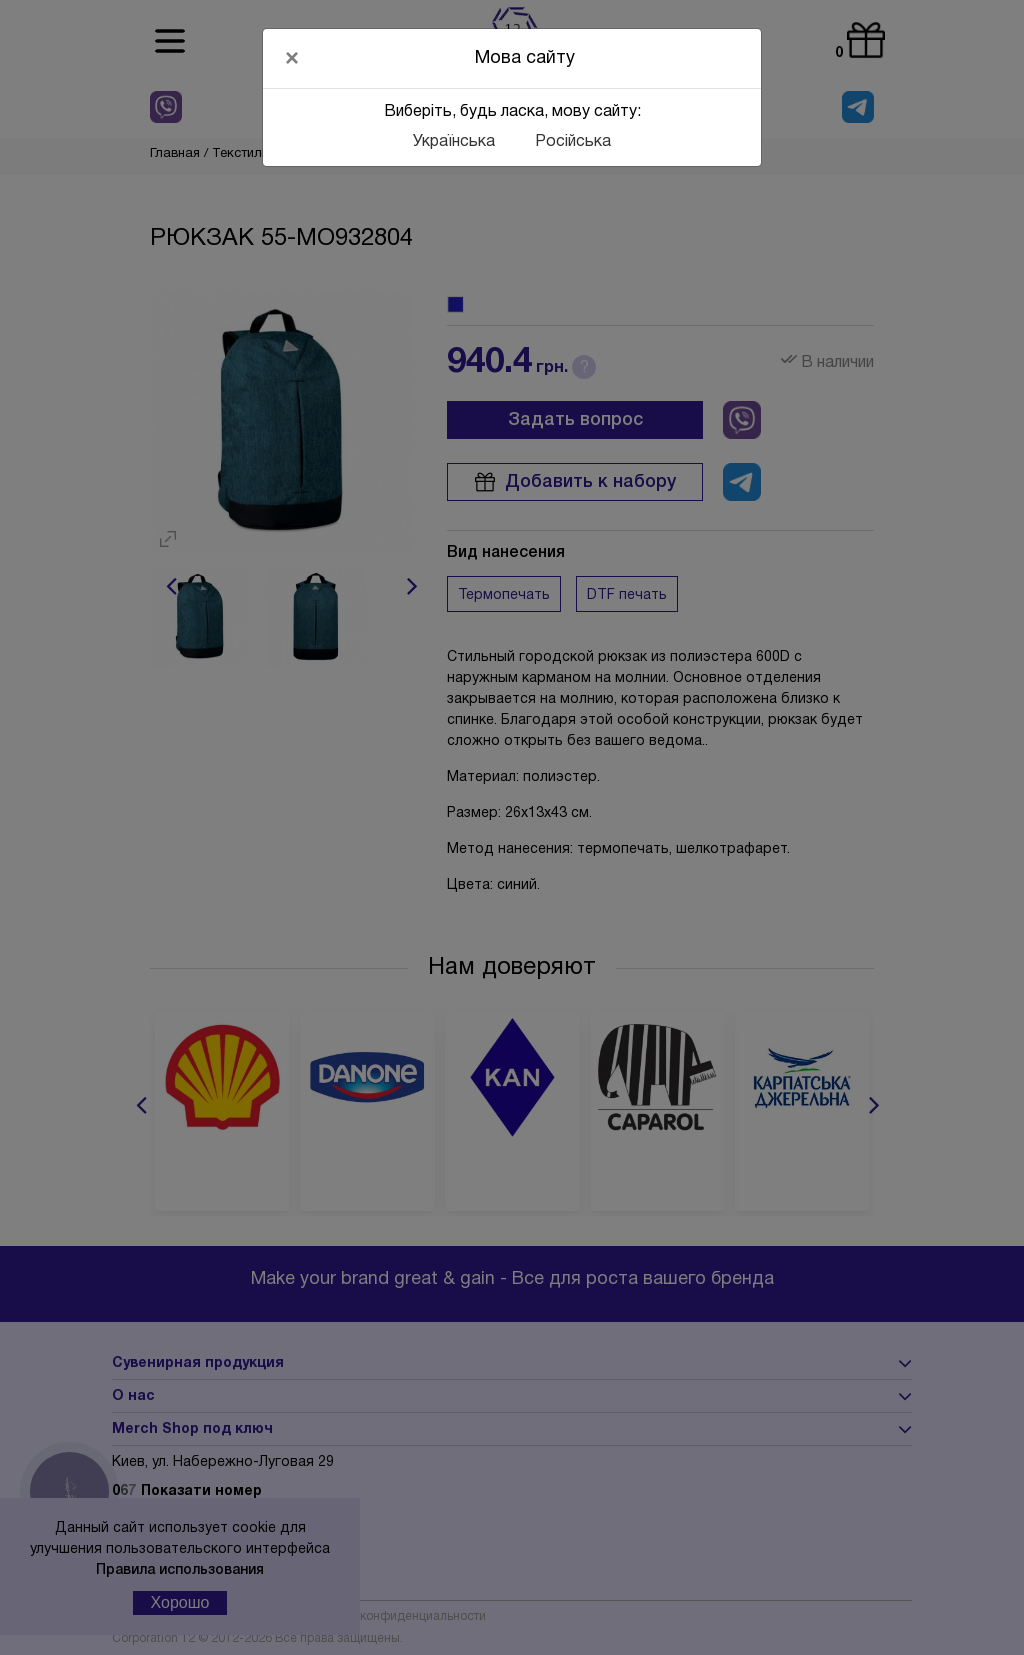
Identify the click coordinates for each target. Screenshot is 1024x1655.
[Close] (292, 58)
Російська (573, 142)
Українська (454, 142)
